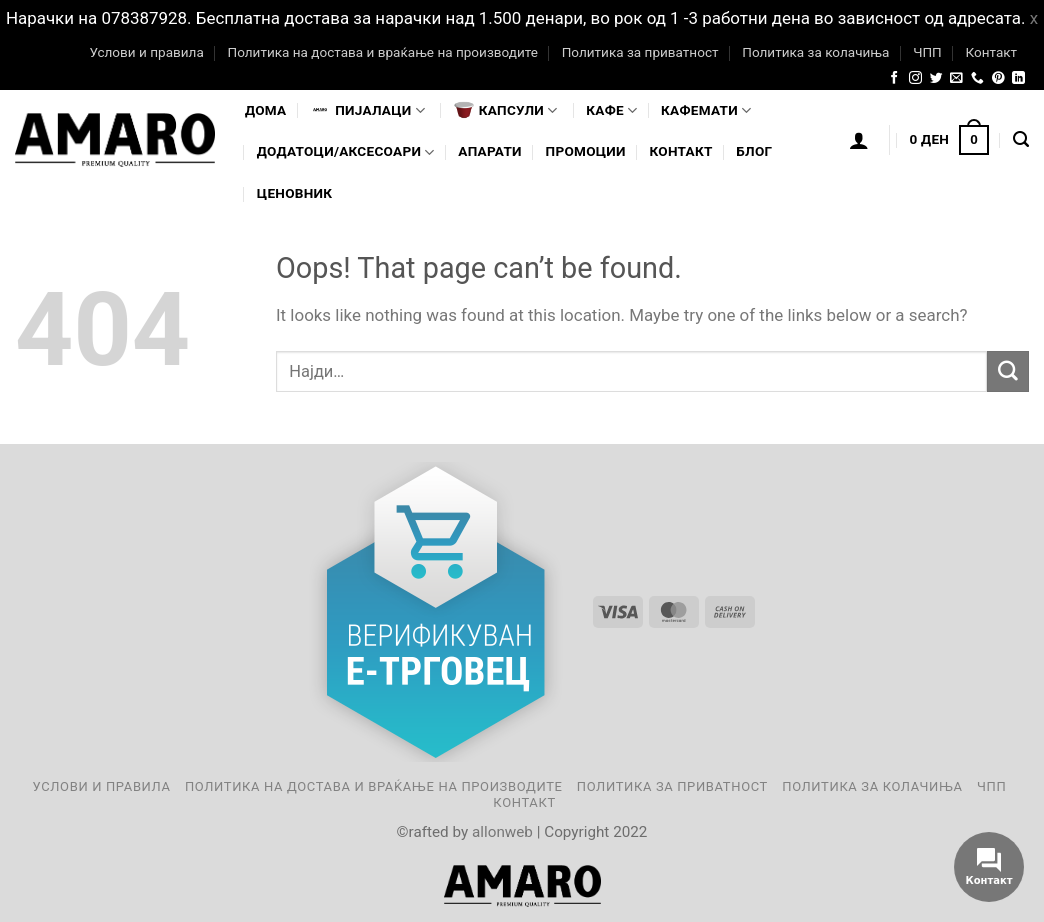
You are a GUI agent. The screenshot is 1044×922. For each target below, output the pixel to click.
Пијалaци (367, 110)
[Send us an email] (956, 78)
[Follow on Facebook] (894, 78)
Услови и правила (146, 52)
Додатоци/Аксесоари (346, 152)
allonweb (502, 832)
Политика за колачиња (815, 52)
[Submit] (1008, 371)
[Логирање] (859, 140)
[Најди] (1021, 140)
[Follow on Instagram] (915, 78)
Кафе (611, 110)
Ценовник (294, 193)
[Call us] (977, 78)
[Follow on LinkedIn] (1018, 78)
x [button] (1034, 18)
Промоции (586, 151)
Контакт (991, 52)
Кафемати (706, 110)
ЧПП (927, 52)
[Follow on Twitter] (936, 78)
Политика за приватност (640, 52)
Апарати (489, 151)
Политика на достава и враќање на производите (382, 52)
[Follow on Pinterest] (998, 78)
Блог (754, 151)
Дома (265, 110)
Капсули (506, 110)
